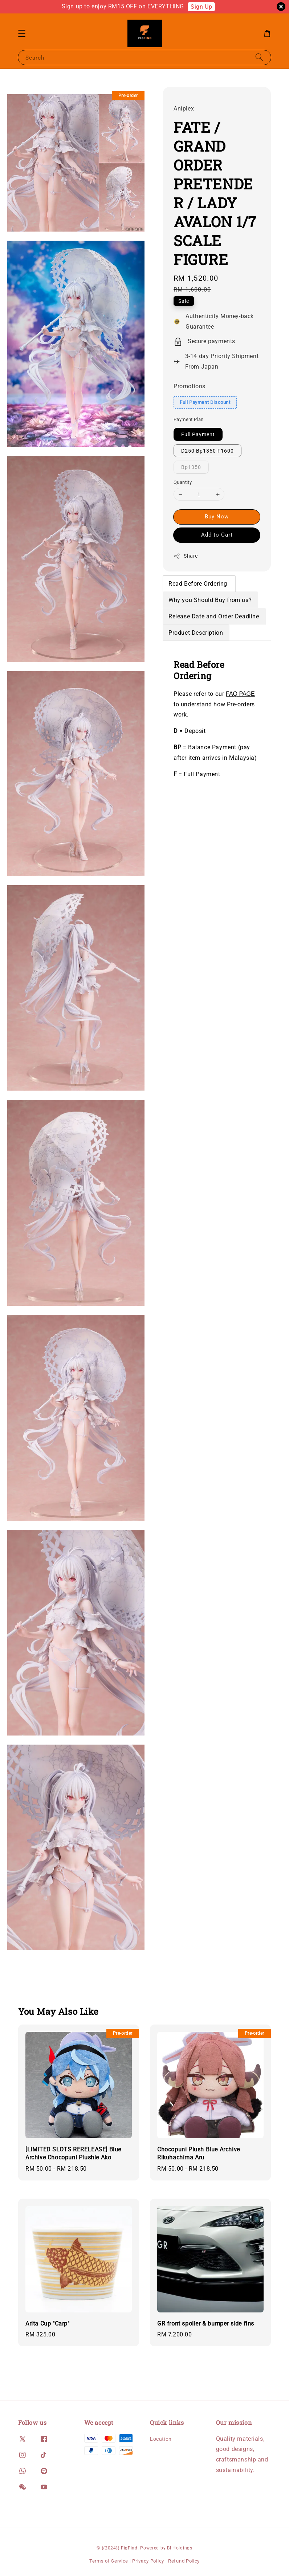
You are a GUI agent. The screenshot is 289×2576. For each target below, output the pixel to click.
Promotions (189, 386)
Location (161, 2439)
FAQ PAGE (240, 694)
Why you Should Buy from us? (210, 600)
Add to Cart (217, 534)
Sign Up (201, 6)
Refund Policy (184, 2561)
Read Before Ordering (198, 583)
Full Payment (198, 434)
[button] (22, 33)
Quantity (183, 482)
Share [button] (186, 556)
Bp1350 (191, 467)
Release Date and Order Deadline (213, 616)
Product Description (195, 632)
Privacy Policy (148, 2561)
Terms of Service (108, 2561)
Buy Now (217, 516)
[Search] (259, 57)
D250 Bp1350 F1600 (207, 451)
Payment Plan (189, 419)
